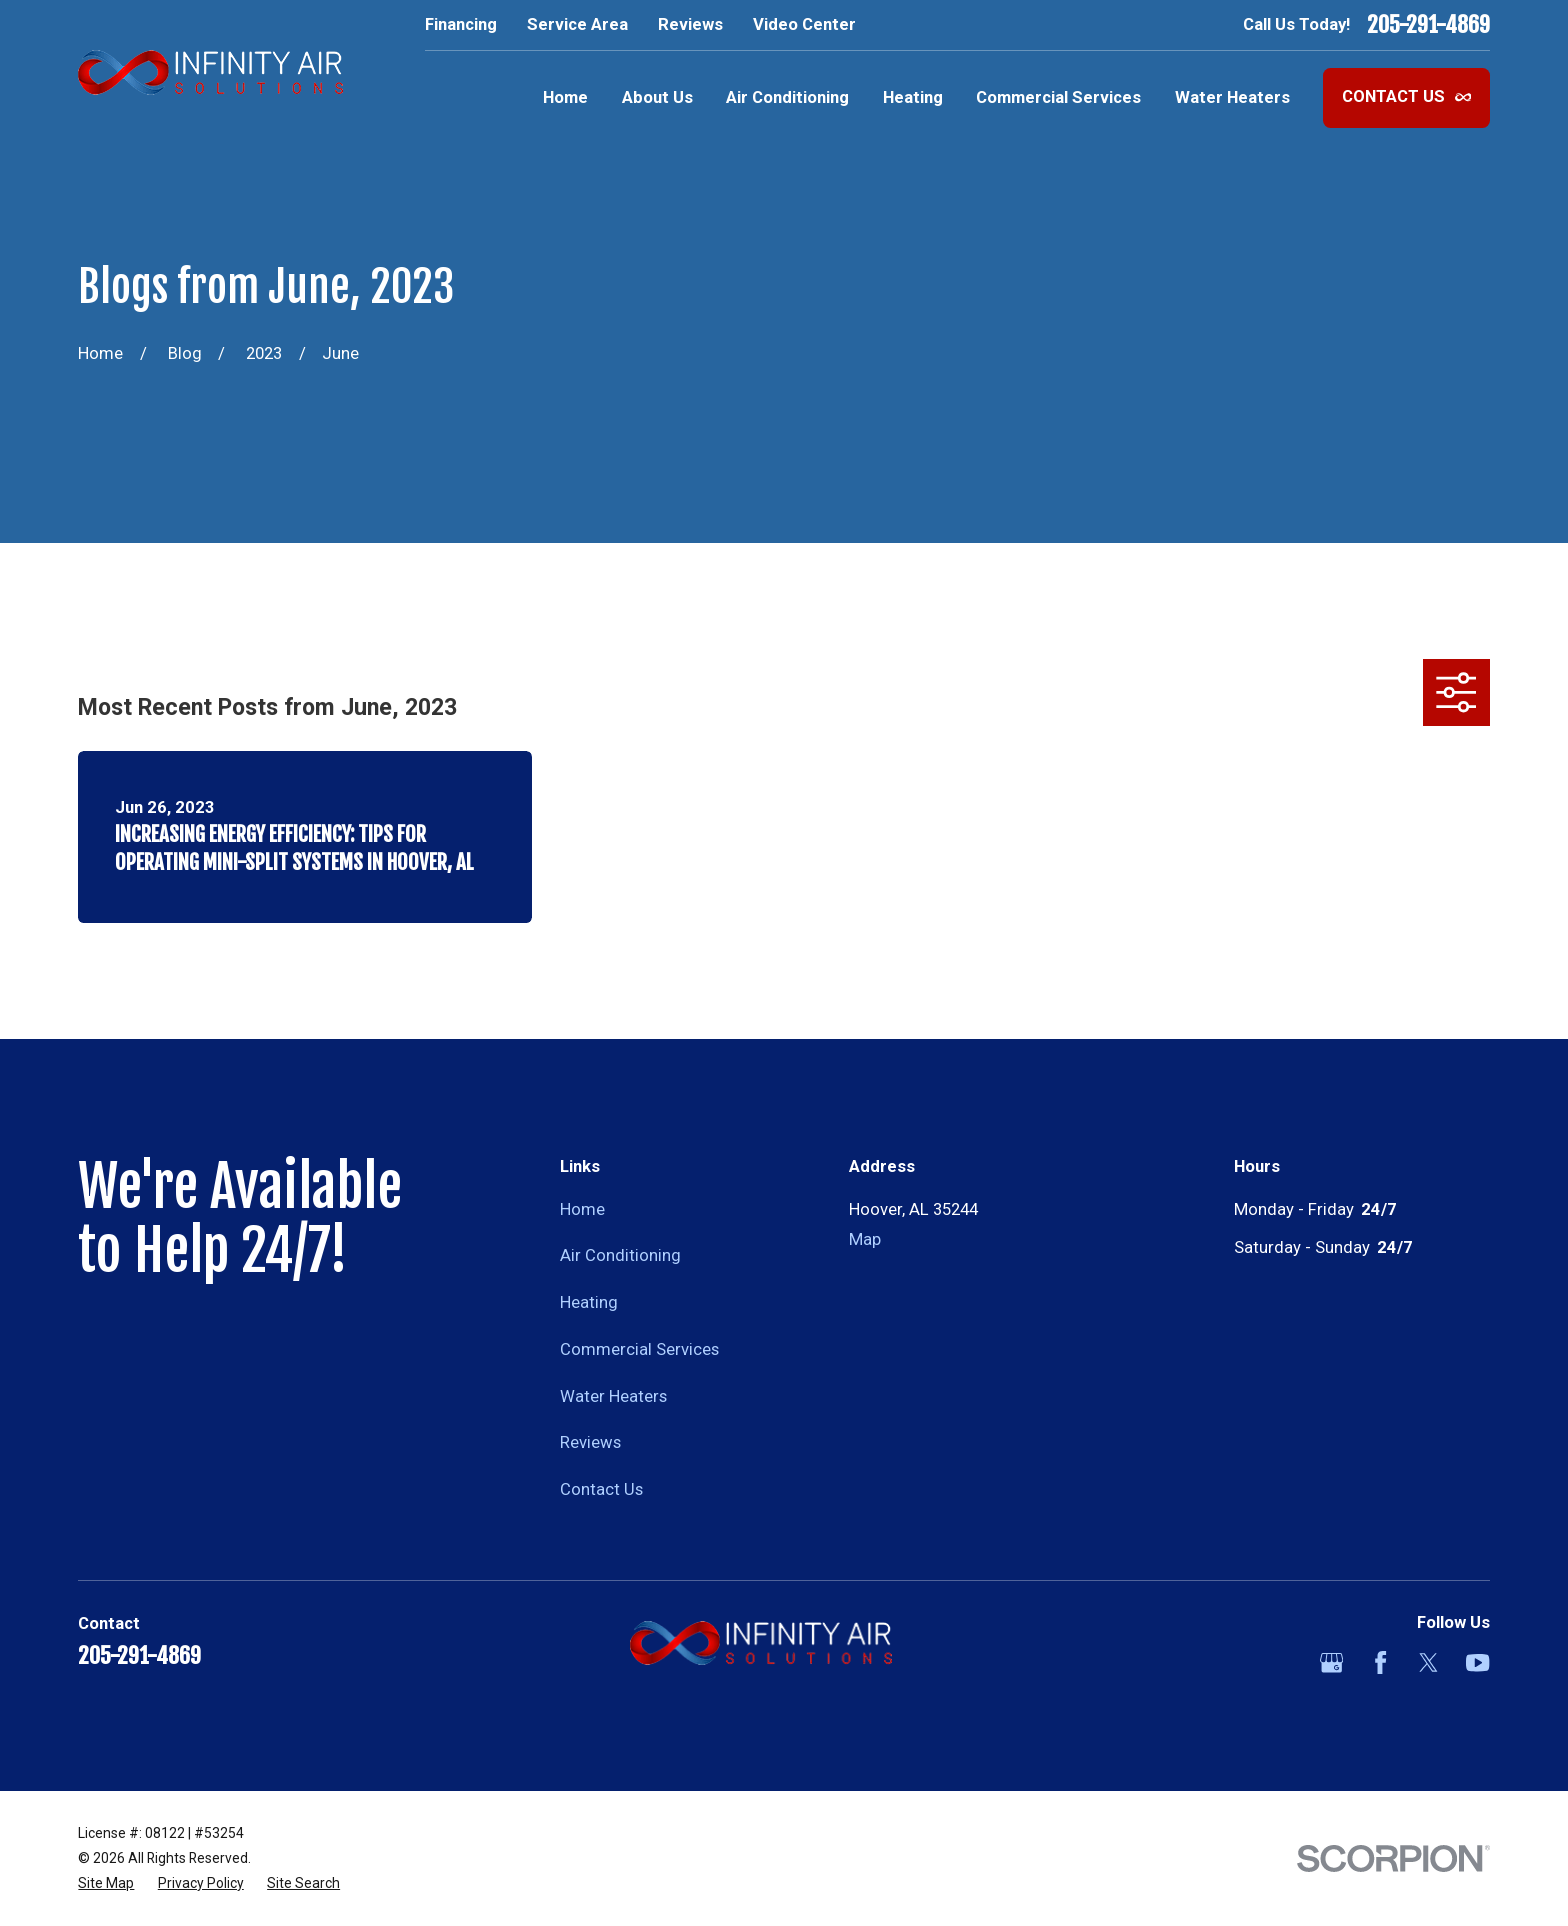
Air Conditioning (620, 1255)
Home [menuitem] (565, 97)
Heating (589, 1302)
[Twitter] (1428, 1662)
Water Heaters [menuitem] (1232, 97)
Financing (461, 24)
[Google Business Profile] (1331, 1662)
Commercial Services (639, 1349)
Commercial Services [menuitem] (1058, 97)
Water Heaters (613, 1396)
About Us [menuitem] (657, 97)
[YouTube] (1477, 1662)
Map (865, 1239)
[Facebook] (1380, 1662)
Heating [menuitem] (913, 97)
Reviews (690, 24)
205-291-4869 (1428, 25)
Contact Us (1407, 96)
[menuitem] (106, 1883)
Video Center (804, 24)
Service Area (577, 24)
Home (582, 1209)
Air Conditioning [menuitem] (787, 97)
